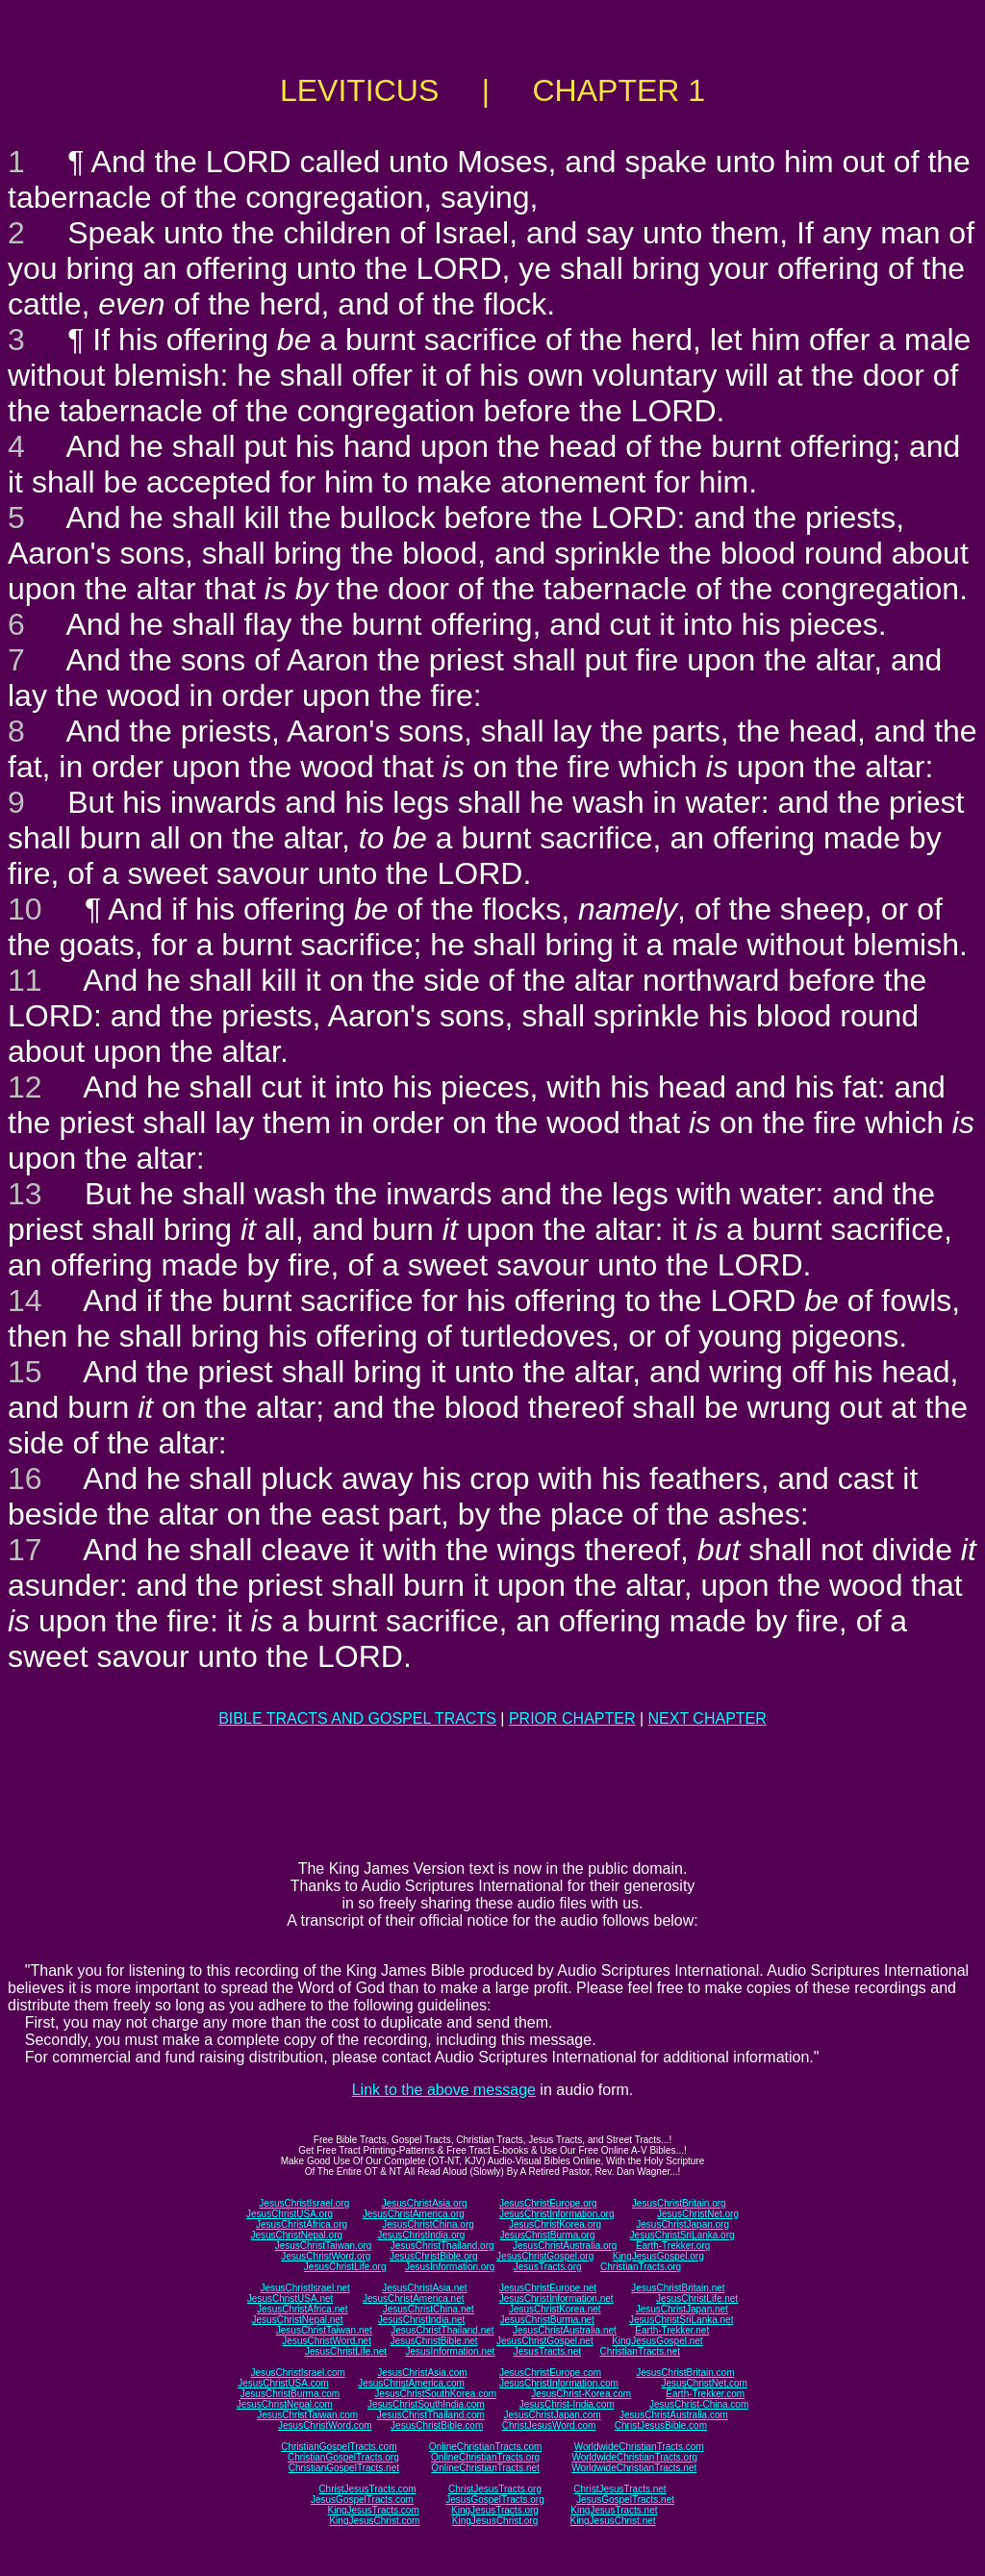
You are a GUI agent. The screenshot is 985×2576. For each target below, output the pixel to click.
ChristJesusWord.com (549, 2425)
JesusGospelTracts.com (362, 2499)
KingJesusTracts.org (495, 2510)
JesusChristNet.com (703, 2383)
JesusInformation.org (449, 2266)
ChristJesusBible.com (661, 2425)
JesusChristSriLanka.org (682, 2235)
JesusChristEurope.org (548, 2203)
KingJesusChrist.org (495, 2520)
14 (25, 1300)
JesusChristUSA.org (289, 2214)
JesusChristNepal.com (285, 2404)
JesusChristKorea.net (555, 2309)
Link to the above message (444, 2090)
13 (25, 1193)
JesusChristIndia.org (421, 2235)
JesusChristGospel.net (545, 2341)
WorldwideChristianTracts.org (634, 2457)
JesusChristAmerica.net (414, 2298)
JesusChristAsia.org (424, 2203)
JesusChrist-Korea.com (581, 2393)
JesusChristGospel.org (545, 2256)
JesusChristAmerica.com (411, 2383)
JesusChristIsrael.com (297, 2372)
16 (25, 1478)
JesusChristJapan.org (682, 2224)
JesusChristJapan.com (551, 2415)
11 (25, 980)
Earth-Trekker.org (673, 2245)
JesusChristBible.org (434, 2256)
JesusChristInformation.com (559, 2383)
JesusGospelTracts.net (625, 2499)
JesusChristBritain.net (677, 2288)
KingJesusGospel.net (657, 2341)
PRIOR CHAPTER (572, 1718)
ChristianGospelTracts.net (344, 2467)
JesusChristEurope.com (550, 2372)
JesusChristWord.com (325, 2425)
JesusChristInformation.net (556, 2298)
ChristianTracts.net (639, 2351)
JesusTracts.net (547, 2351)
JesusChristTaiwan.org (323, 2245)
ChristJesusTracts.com (367, 2489)
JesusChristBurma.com (290, 2393)
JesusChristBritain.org (679, 2203)
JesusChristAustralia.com (673, 2415)
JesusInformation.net (449, 2351)
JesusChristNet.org (698, 2214)
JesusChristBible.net (433, 2341)
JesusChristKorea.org (555, 2224)
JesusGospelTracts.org (494, 2499)
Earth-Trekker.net (672, 2330)
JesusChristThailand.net (442, 2330)
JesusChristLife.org (345, 2266)
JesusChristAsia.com (422, 2372)
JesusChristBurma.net (547, 2319)
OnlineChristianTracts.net (485, 2467)
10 (25, 909)
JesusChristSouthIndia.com (426, 2404)
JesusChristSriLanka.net (681, 2319)
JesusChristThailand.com (431, 2415)
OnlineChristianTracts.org (485, 2457)
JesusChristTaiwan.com (307, 2415)
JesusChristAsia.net (424, 2288)
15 (25, 1371)
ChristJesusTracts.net (619, 2489)
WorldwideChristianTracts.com (639, 2446)
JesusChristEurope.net (547, 2288)
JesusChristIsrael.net (304, 2288)
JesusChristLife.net (697, 2298)
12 (25, 1087)
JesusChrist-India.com (567, 2404)
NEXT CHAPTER (707, 1718)
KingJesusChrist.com (374, 2520)
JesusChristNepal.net (297, 2319)
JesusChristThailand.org (442, 2245)
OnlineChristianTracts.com (485, 2446)
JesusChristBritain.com (685, 2372)
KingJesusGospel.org (658, 2256)
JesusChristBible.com (437, 2425)
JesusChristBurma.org (547, 2235)
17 (25, 1549)
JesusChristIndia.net (422, 2319)
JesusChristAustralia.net (565, 2330)
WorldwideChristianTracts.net (633, 2467)
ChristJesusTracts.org (495, 2489)
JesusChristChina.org (428, 2224)
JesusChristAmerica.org (414, 2214)
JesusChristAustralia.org (565, 2245)
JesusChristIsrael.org (304, 2203)
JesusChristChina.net (428, 2309)
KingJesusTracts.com (373, 2510)
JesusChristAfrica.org (301, 2224)
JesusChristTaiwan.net (324, 2330)
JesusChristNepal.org (296, 2235)
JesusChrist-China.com (698, 2404)
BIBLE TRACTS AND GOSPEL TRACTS (357, 1718)
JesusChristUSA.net (290, 2298)
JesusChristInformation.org (557, 2214)
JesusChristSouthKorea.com (435, 2393)
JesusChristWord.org (325, 2256)
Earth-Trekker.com (705, 2393)
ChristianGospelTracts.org (343, 2457)
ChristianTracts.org (640, 2266)
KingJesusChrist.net (613, 2520)
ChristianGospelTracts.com (338, 2446)
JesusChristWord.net (326, 2341)
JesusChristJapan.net (682, 2309)
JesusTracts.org (548, 2266)
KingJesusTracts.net (613, 2510)
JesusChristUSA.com (283, 2383)
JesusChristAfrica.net (302, 2309)
